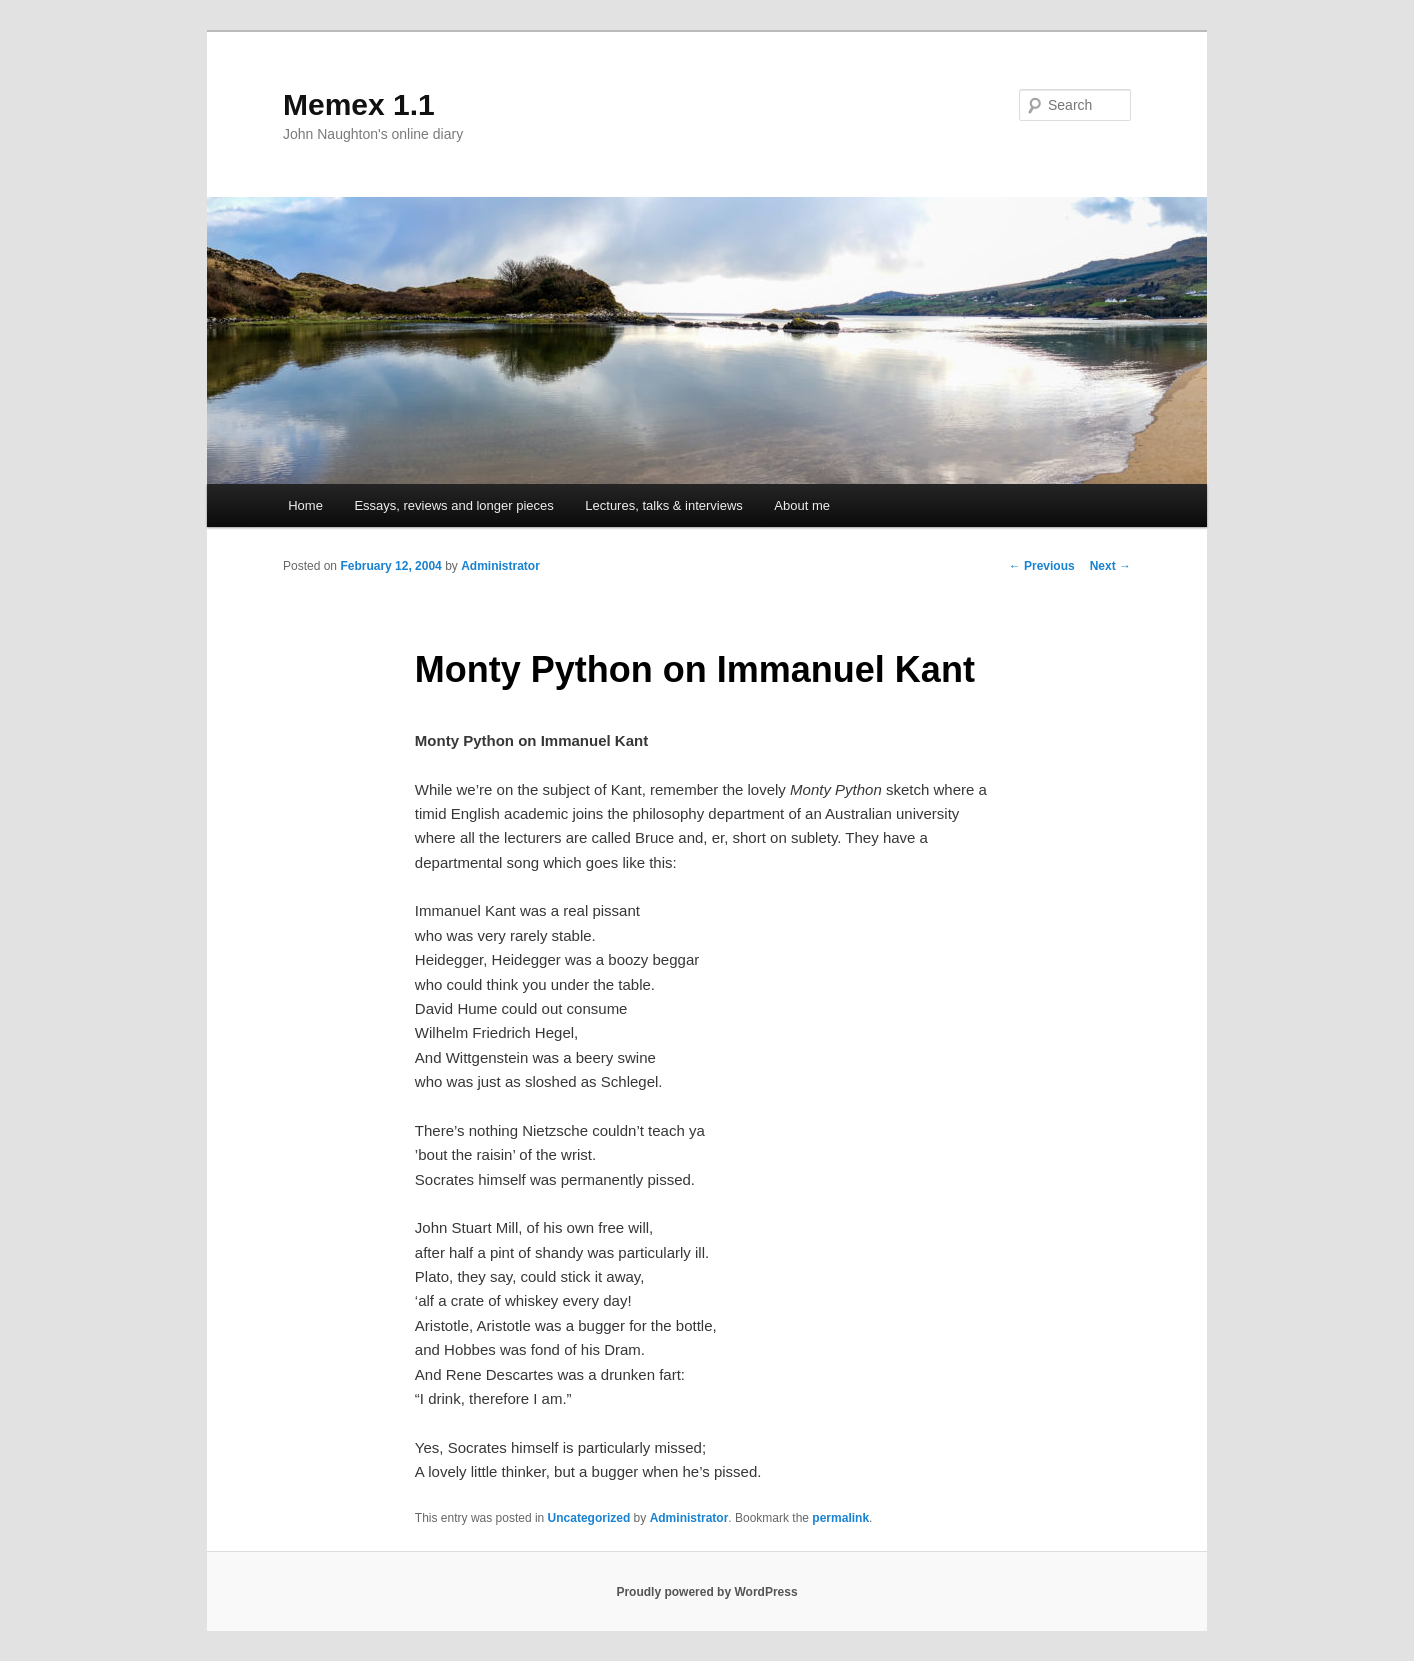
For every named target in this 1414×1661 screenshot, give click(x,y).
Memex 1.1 (359, 104)
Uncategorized (589, 1518)
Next (1110, 566)
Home (305, 505)
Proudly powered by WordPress (706, 1592)
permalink (840, 1518)
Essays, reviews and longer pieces (453, 505)
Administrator (500, 566)
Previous (1042, 566)
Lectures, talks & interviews (664, 505)
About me (802, 505)
